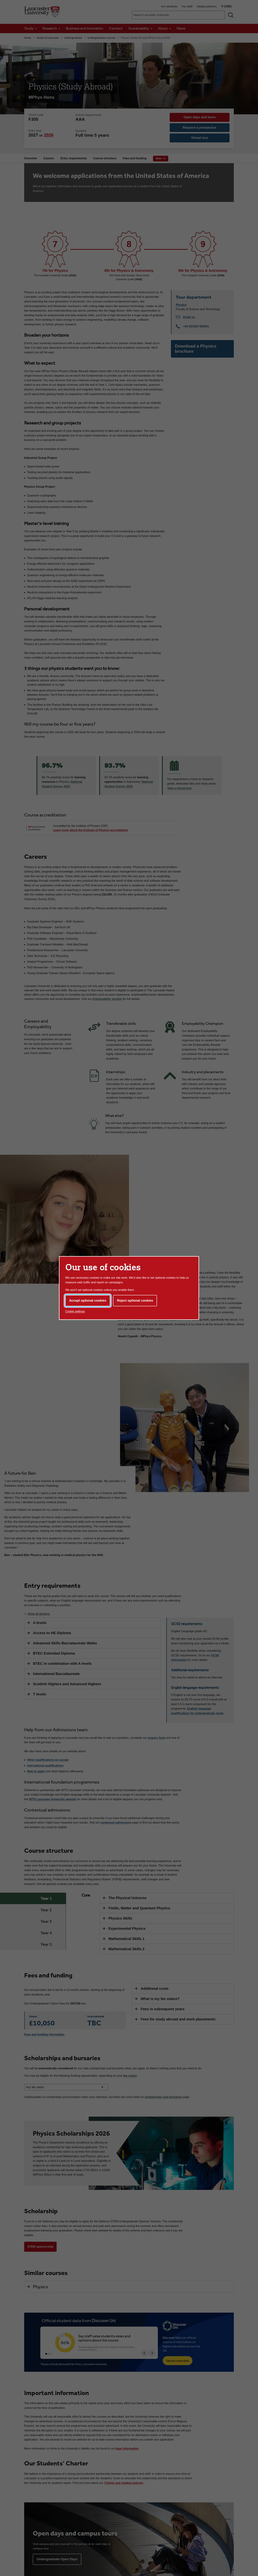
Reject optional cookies (135, 1300)
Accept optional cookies (87, 1300)
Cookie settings (75, 1311)
